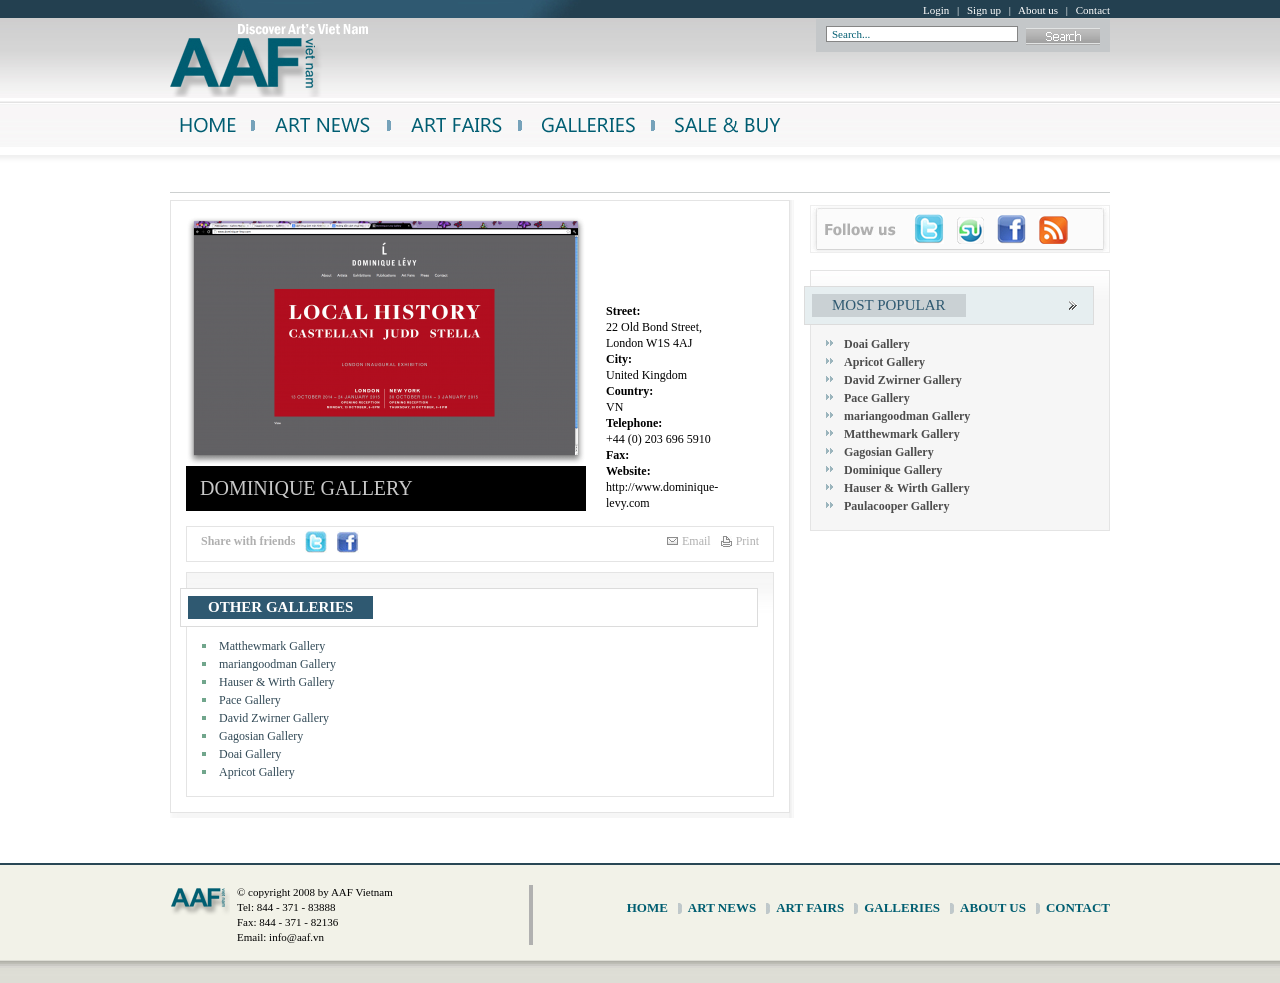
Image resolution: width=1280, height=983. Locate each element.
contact (1078, 907)
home (647, 907)
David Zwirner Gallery (274, 718)
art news (722, 907)
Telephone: (634, 423)
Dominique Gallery (893, 470)
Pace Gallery (250, 700)
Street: (623, 311)
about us (993, 907)
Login (936, 10)
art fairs (810, 907)
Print (747, 541)
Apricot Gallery (257, 772)
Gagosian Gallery (261, 736)
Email (696, 541)
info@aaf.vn (296, 937)
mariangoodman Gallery (277, 664)
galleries (902, 907)
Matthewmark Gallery (272, 646)
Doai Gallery (250, 754)
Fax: (617, 455)
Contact (1093, 10)
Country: (629, 391)
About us (1038, 10)
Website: (628, 471)
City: (619, 359)
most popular (889, 305)
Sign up (984, 10)
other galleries (280, 607)
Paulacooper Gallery (896, 506)
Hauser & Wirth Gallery (277, 682)
